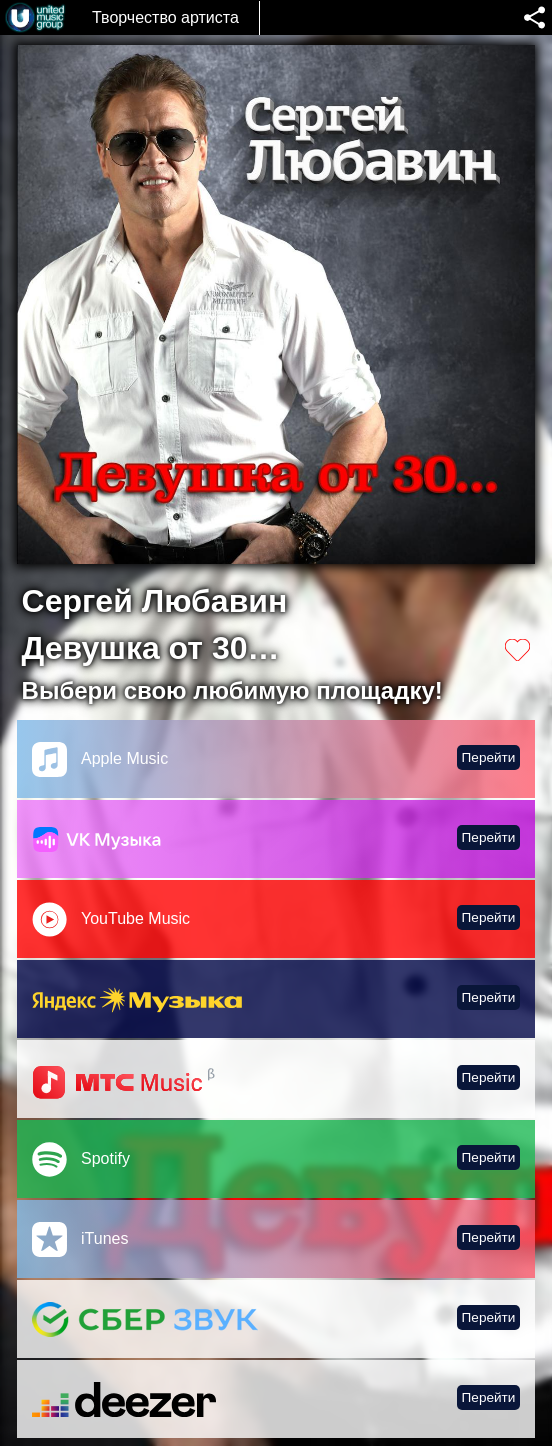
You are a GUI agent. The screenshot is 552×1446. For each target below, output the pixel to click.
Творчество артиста (165, 17)
